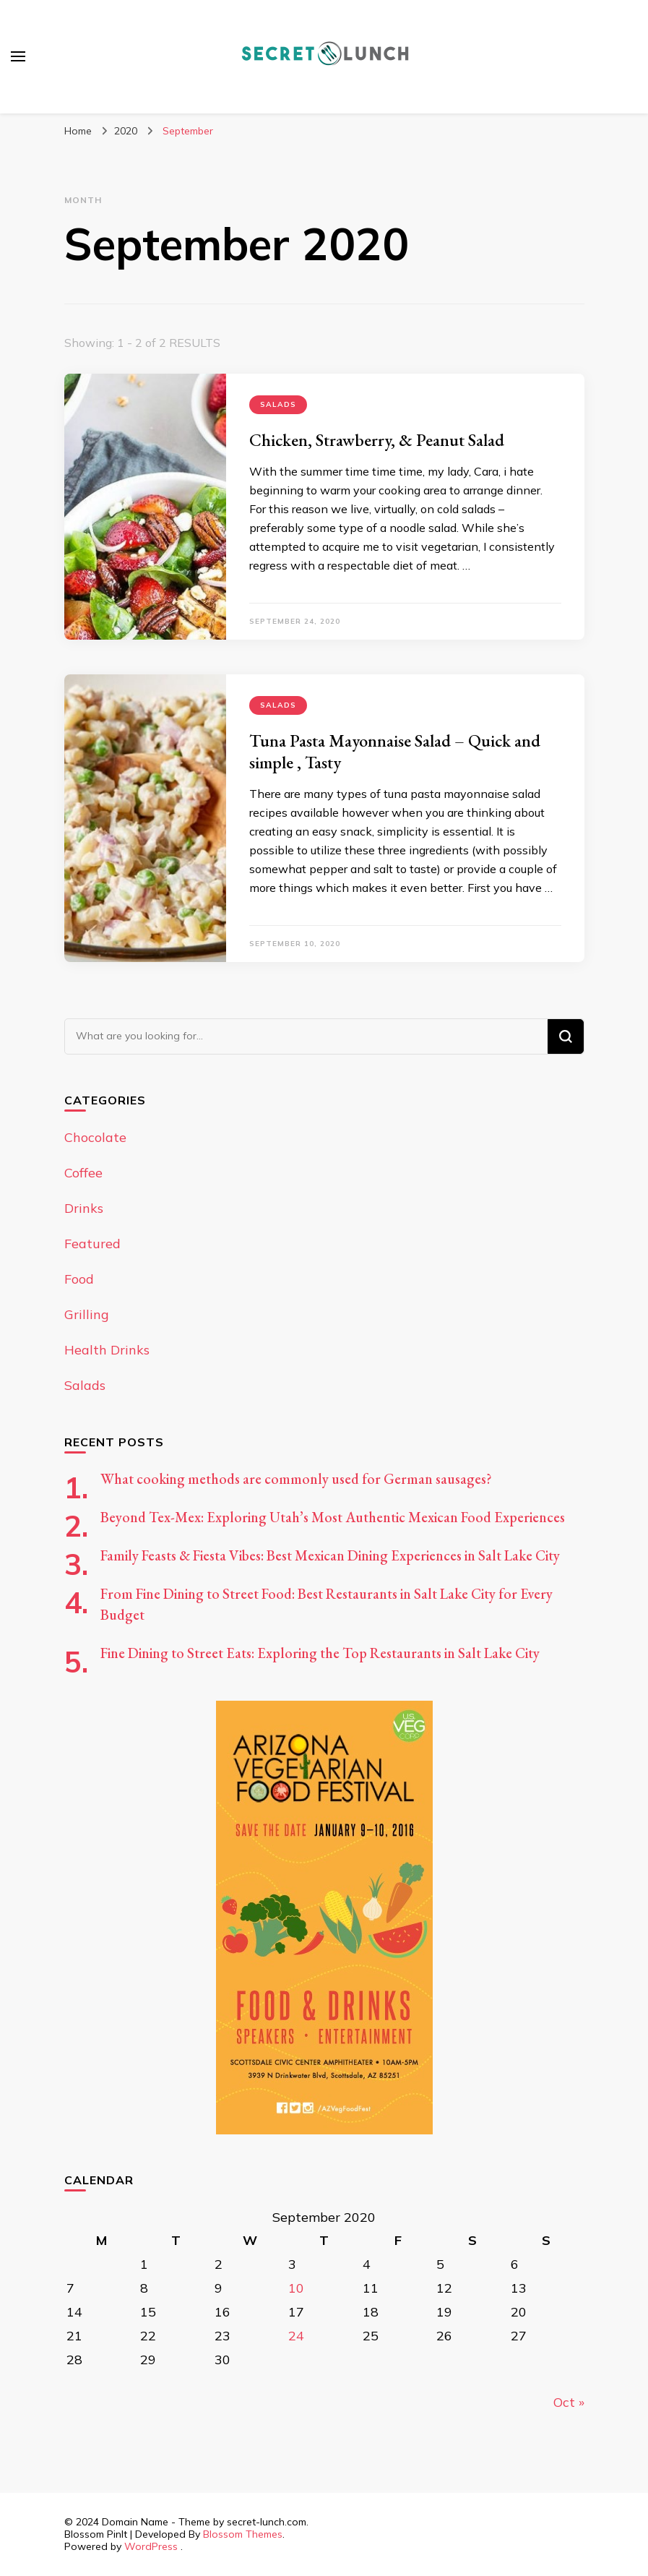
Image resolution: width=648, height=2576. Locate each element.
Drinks (83, 1208)
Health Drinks (107, 1349)
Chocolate (95, 1137)
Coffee (83, 1172)
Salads (278, 404)
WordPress (151, 2546)
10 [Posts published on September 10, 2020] (296, 2288)
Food (79, 1279)
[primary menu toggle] (18, 56)
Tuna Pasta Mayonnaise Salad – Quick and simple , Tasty (394, 751)
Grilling (86, 1314)
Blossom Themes (242, 2534)
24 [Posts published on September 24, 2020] (296, 2335)
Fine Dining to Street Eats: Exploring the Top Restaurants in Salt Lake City (320, 1653)
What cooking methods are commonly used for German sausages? (296, 1478)
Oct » (568, 2402)
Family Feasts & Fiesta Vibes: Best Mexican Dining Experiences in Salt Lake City (330, 1555)
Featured (92, 1243)
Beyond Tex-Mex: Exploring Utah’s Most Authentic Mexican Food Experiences (332, 1517)
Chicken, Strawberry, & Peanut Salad (376, 440)
